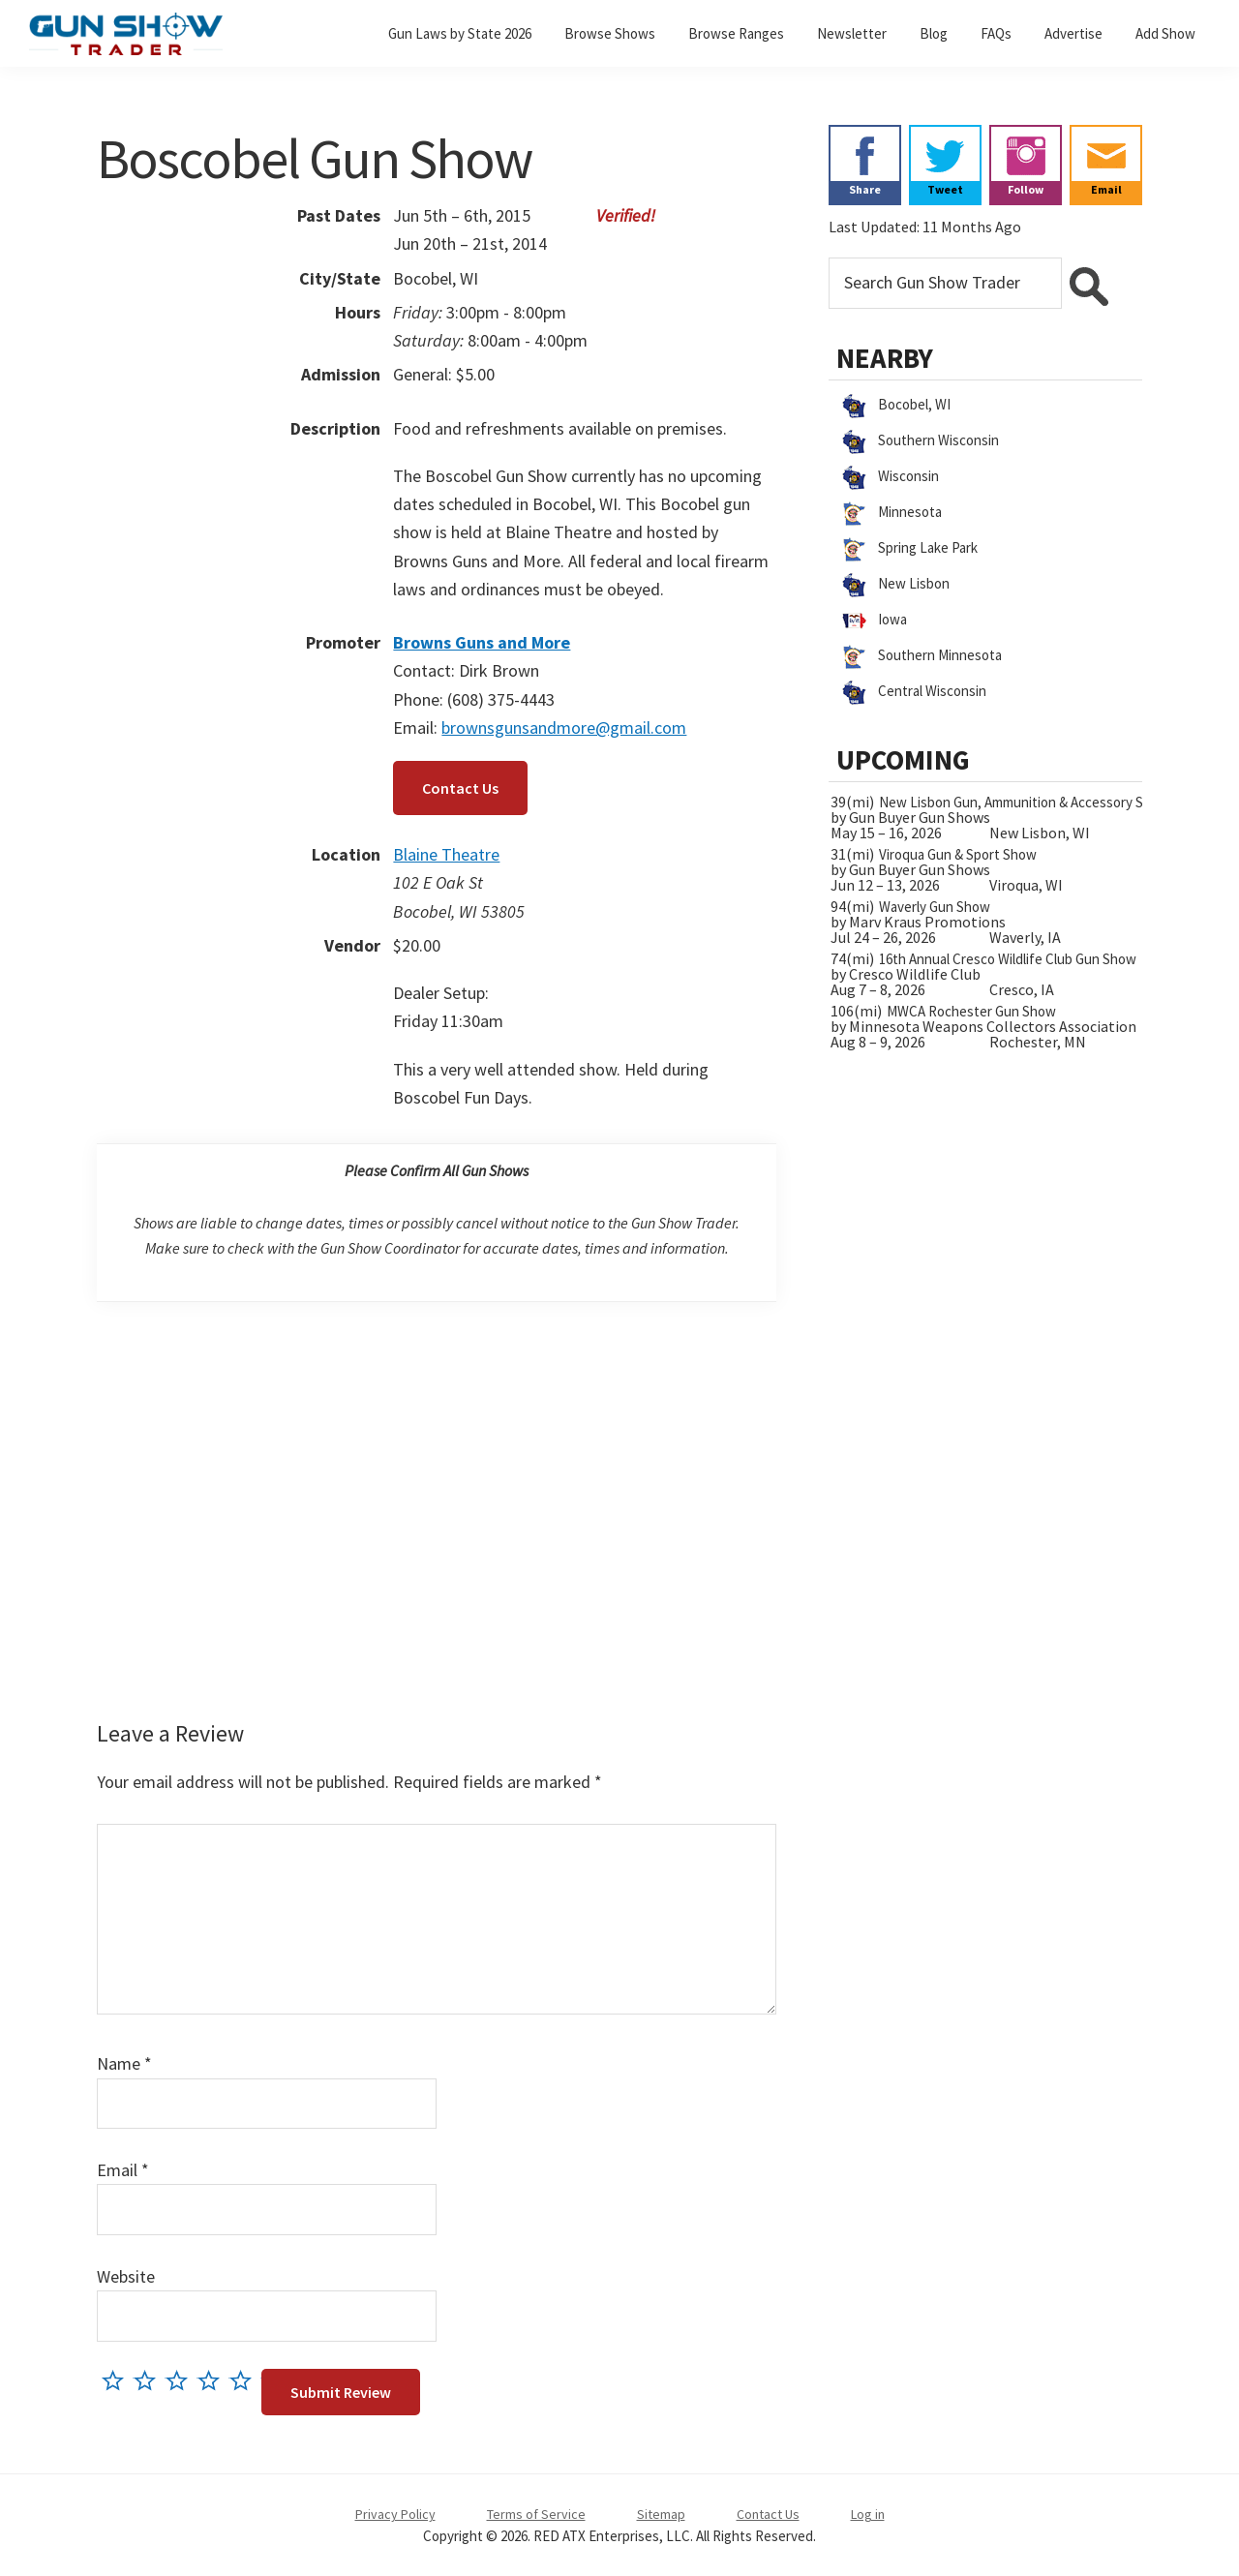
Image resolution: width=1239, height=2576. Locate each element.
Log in (868, 2514)
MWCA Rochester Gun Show (971, 1011)
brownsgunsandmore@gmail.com (563, 727)
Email (123, 2170)
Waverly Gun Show (934, 906)
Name (124, 2063)
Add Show (1165, 33)
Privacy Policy (395, 2514)
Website (126, 2276)
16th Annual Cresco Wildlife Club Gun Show (1007, 959)
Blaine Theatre (446, 854)
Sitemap (661, 2514)
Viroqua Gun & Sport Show (958, 854)
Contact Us (460, 788)
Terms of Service (536, 2514)
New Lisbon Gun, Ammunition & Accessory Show (1024, 802)
